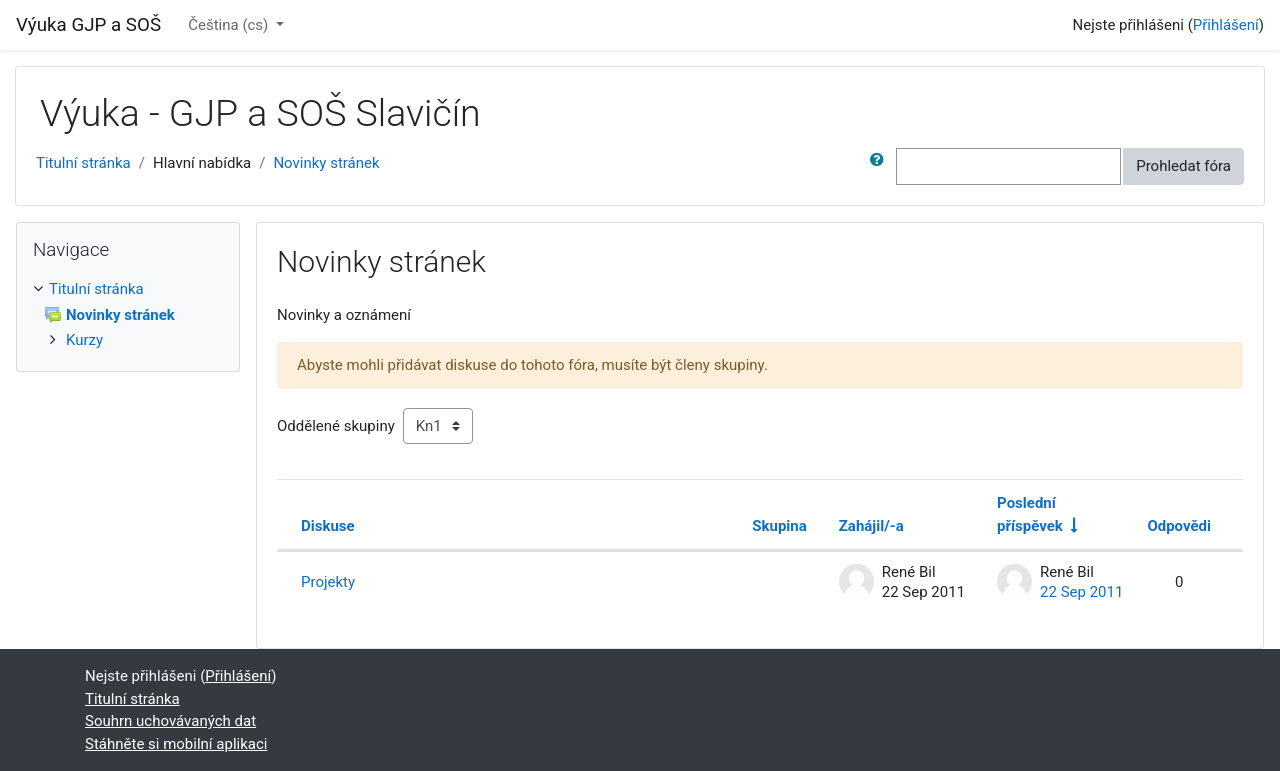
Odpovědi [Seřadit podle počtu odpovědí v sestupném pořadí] (1179, 526)
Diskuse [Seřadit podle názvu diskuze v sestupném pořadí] (328, 526)
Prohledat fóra (1183, 166)
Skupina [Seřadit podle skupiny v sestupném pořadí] (779, 526)
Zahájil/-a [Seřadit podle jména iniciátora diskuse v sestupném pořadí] (871, 526)
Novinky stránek (326, 163)
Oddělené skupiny (336, 426)
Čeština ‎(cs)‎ (230, 25)
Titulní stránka (83, 163)
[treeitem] (128, 289)
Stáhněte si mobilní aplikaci (176, 744)
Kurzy (84, 340)
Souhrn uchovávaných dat (170, 721)
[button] (881, 166)
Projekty (328, 582)
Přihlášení (1226, 25)
